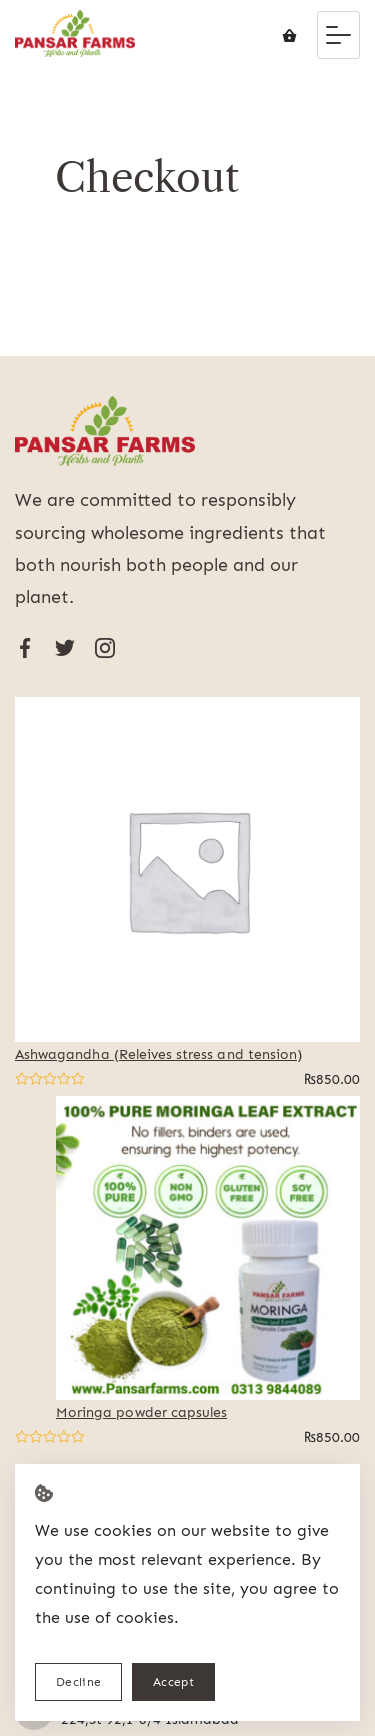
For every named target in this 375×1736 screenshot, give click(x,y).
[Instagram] (105, 648)
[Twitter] (65, 648)
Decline (78, 1681)
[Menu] (338, 35)
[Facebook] (25, 648)
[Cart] (289, 35)
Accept (173, 1681)
